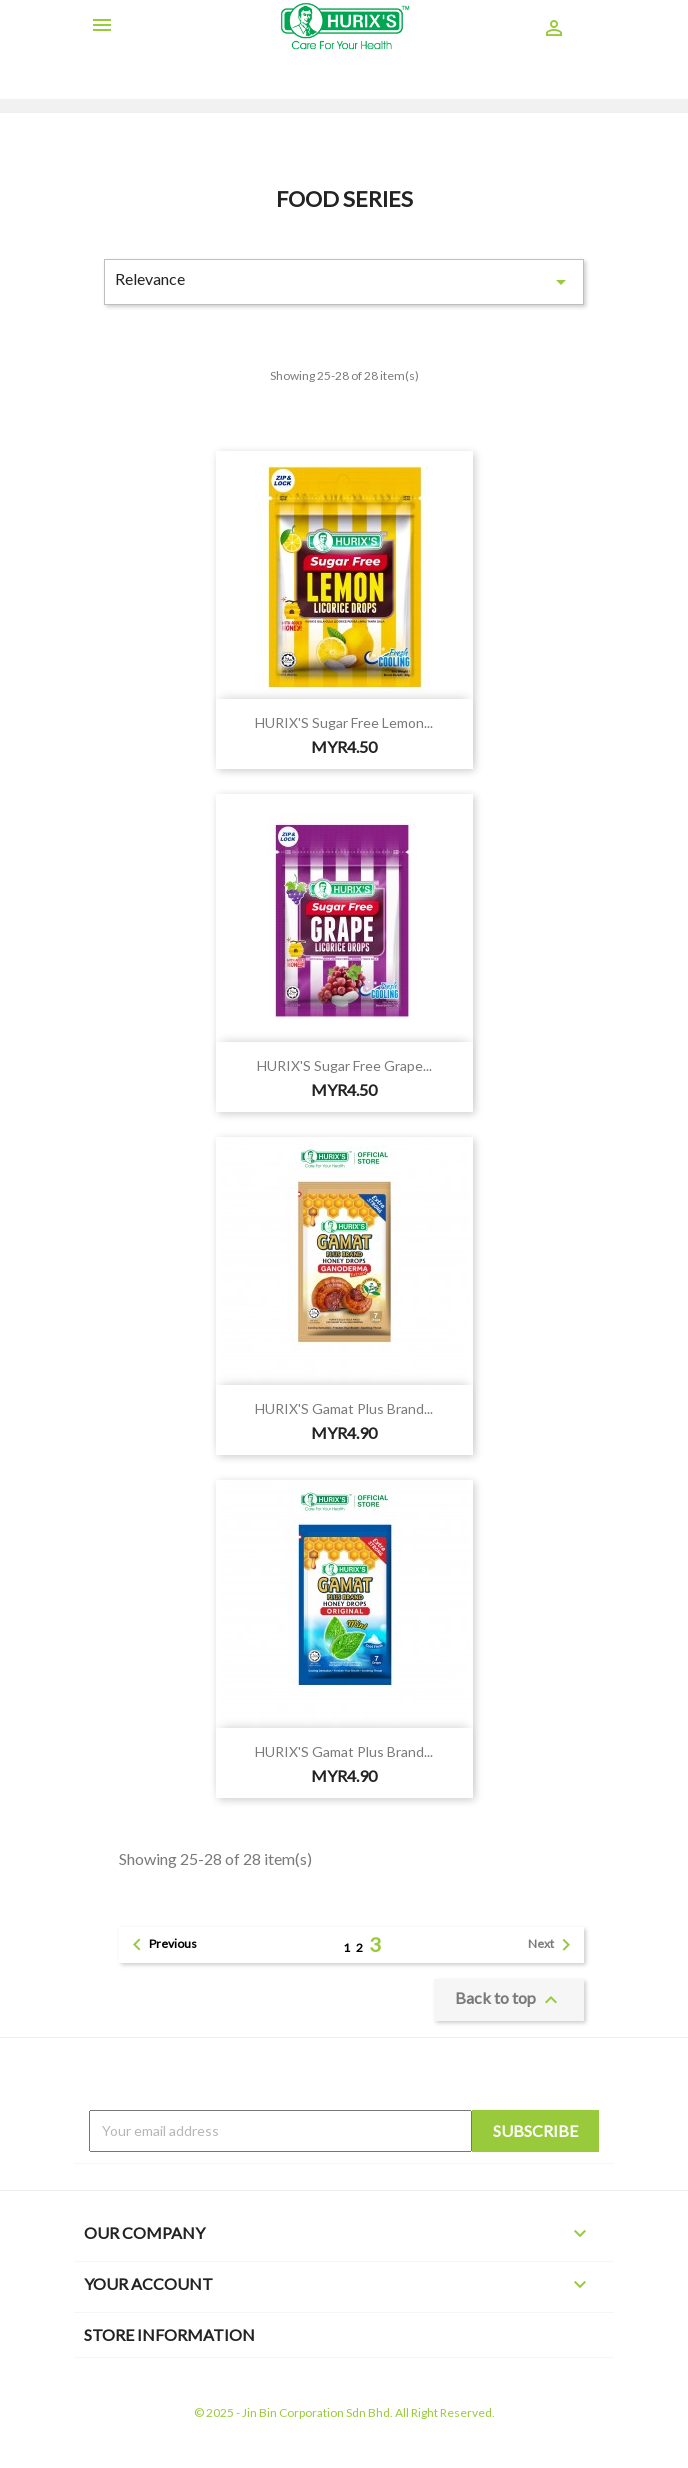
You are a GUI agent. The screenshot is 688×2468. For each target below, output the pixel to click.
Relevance (344, 281)
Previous (161, 1945)
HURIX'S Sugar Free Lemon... (344, 722)
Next (553, 1945)
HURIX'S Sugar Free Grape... (344, 1065)
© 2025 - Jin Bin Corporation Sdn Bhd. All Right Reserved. (344, 2412)
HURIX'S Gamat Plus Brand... (344, 1408)
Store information (169, 2334)
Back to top (509, 2000)
